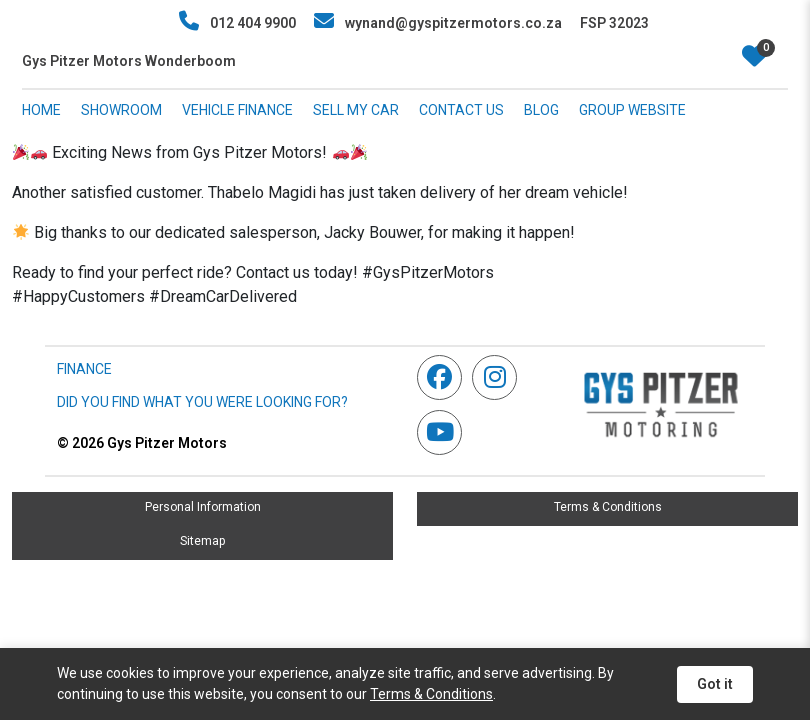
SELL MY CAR (356, 110)
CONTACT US (461, 110)
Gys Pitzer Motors (142, 443)
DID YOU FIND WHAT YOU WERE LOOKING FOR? (202, 402)
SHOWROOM (121, 110)
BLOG (541, 110)
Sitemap (202, 541)
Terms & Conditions (608, 507)
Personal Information (203, 507)
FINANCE (84, 369)
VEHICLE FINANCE (237, 110)
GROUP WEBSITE (632, 110)
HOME (41, 110)
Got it (715, 684)
